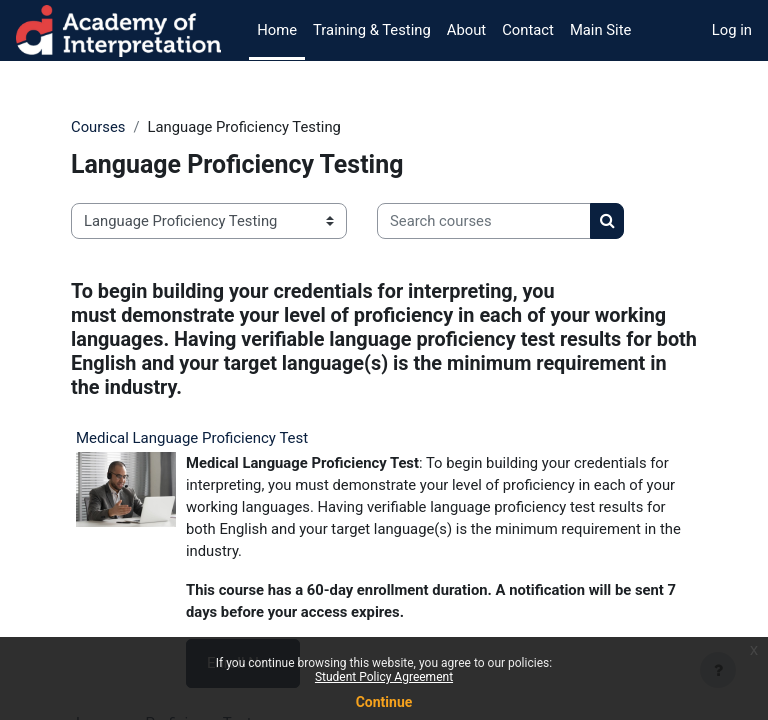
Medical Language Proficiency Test (192, 438)
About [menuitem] (466, 30)
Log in (732, 30)
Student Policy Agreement (384, 677)
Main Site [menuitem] (600, 30)
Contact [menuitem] (528, 30)
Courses (98, 127)
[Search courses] (484, 221)
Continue (384, 702)
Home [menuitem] (277, 30)
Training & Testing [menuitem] (372, 30)
